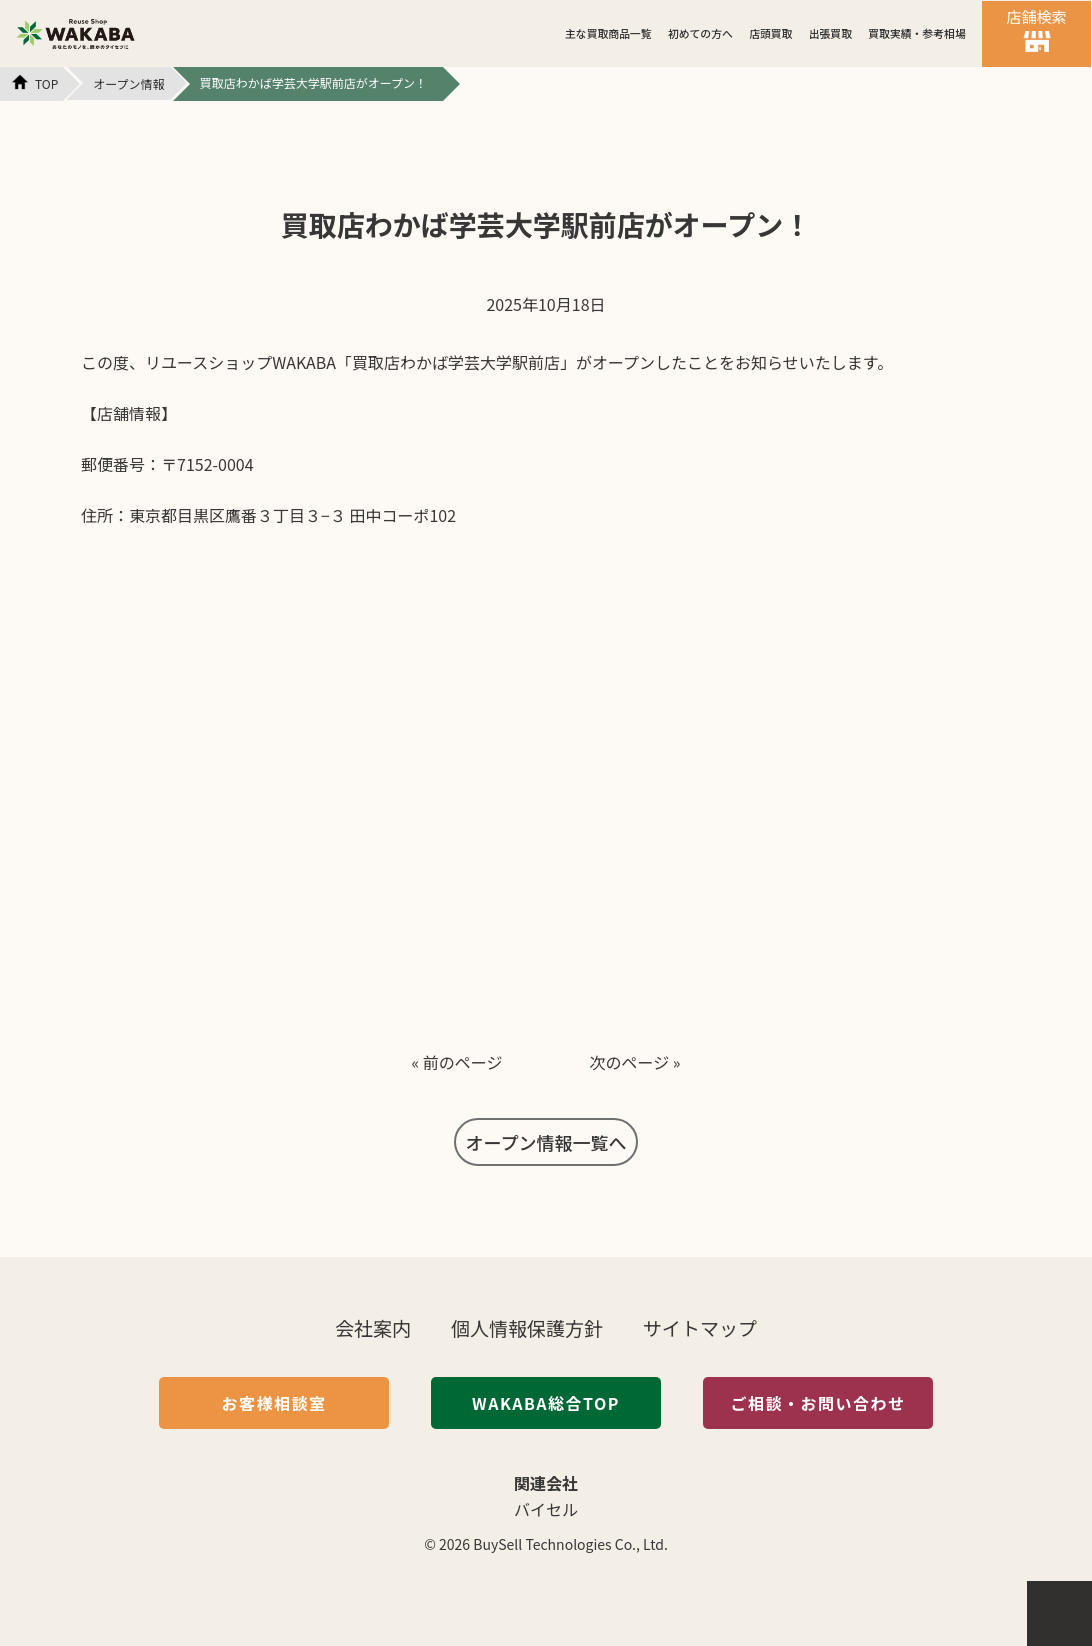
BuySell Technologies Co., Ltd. (570, 1544)
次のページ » (635, 1062)
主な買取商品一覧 (608, 33)
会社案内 (373, 1327)
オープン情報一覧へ (546, 1142)
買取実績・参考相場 (916, 33)
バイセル (546, 1509)
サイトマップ (700, 1327)
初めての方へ (700, 33)
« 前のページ (456, 1062)
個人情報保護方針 (527, 1327)
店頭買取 (770, 33)
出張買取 (830, 33)
